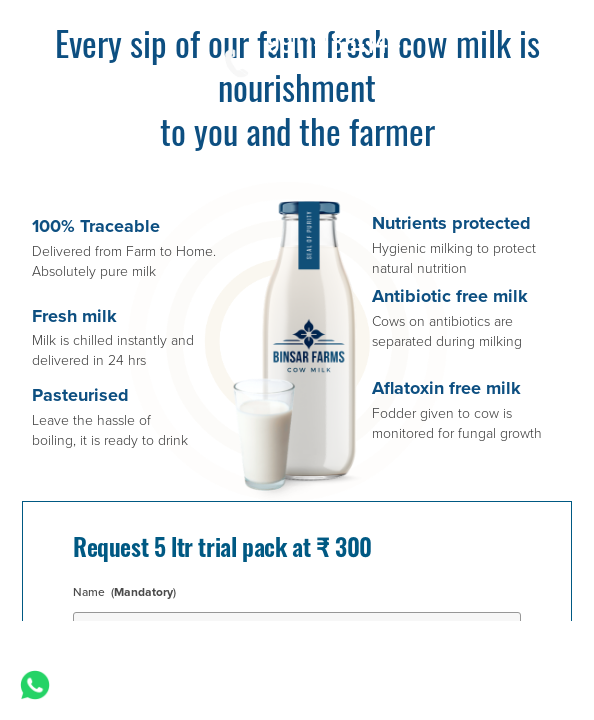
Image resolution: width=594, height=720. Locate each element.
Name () (127, 592)
